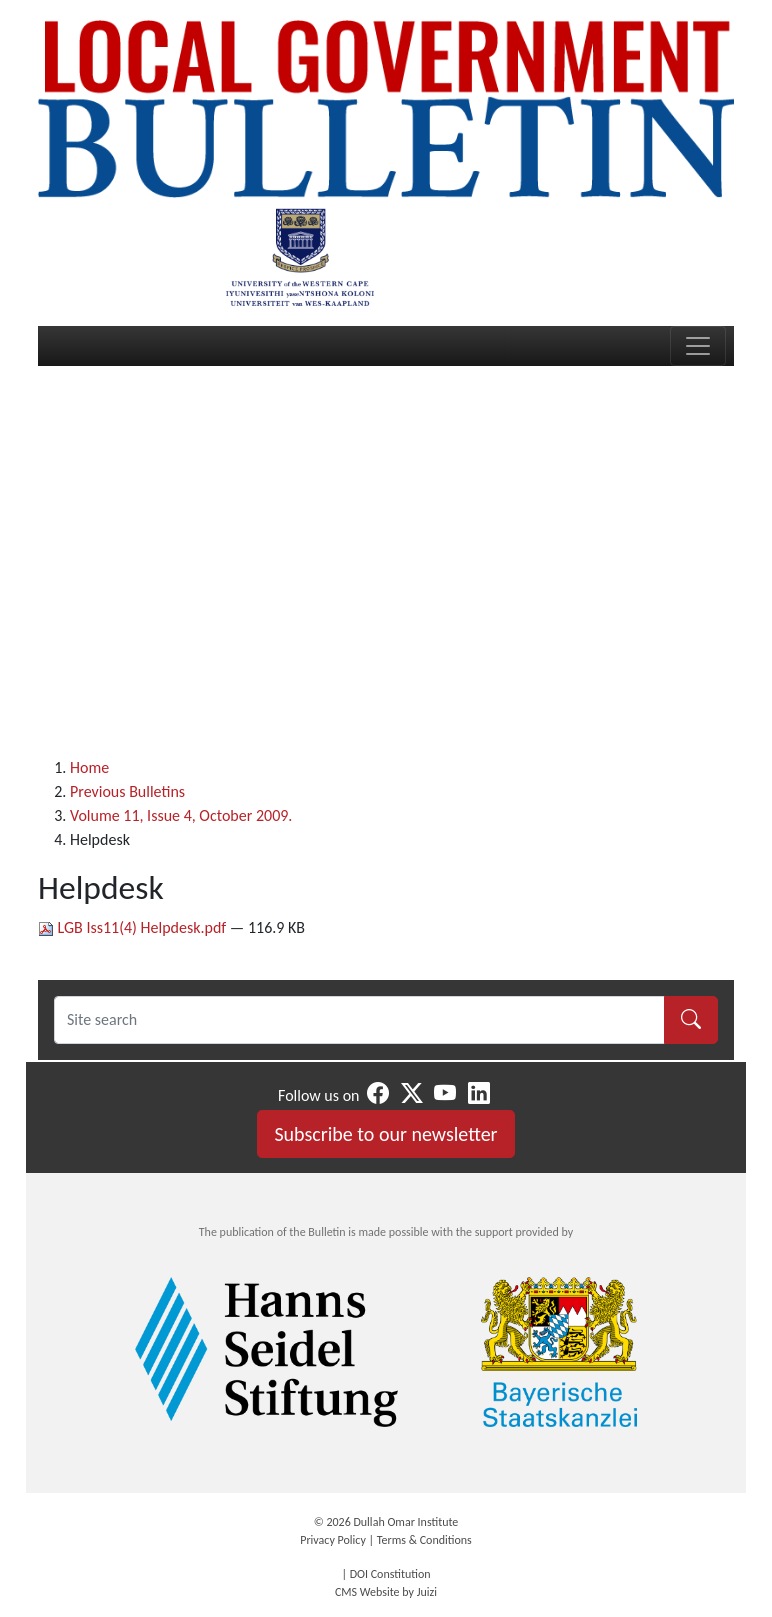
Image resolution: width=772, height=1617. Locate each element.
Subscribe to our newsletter (385, 1134)
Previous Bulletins (127, 791)
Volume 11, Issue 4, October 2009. (181, 815)
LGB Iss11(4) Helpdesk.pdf (134, 927)
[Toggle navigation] (698, 346)
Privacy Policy (333, 1540)
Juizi (427, 1592)
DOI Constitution (390, 1574)
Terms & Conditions (424, 1540)
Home (89, 767)
